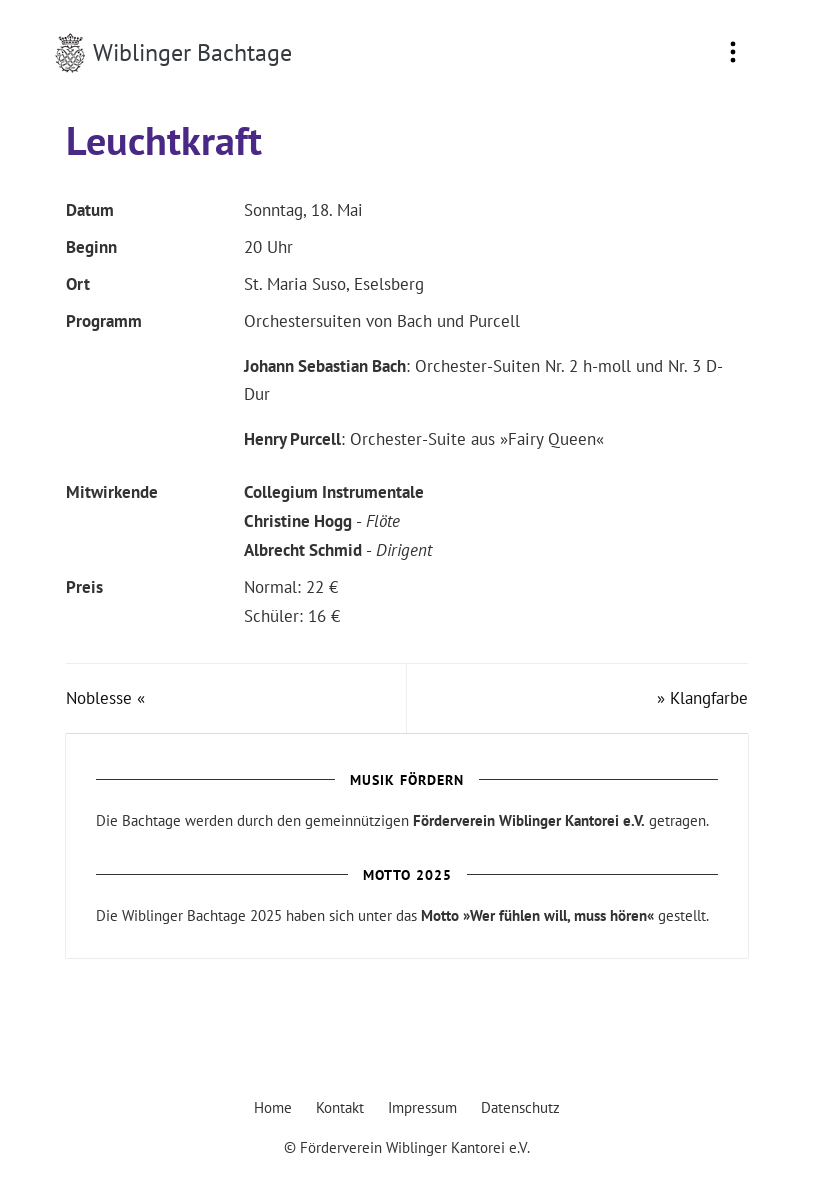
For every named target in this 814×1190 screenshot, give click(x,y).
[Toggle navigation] (733, 53)
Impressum (422, 1107)
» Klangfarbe (702, 698)
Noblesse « (105, 698)
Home (273, 1107)
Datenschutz (520, 1107)
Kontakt (340, 1107)
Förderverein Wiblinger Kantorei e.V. (529, 820)
